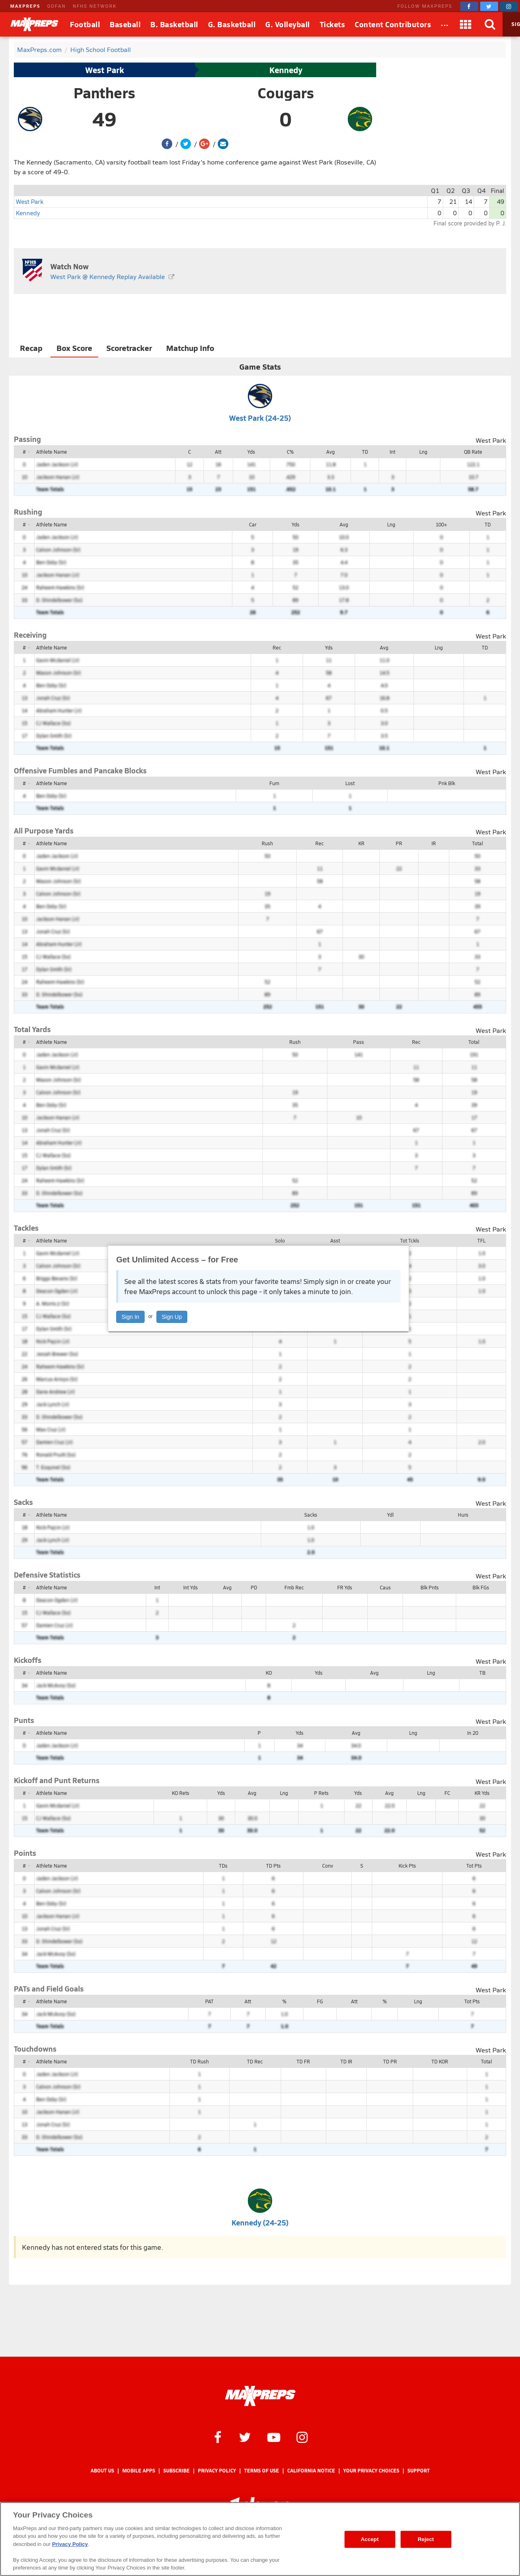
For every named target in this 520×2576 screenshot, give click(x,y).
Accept (370, 2539)
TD (365, 451)
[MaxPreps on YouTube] (273, 2436)
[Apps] (466, 24)
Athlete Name (51, 451)
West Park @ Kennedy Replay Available (107, 276)
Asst (335, 1240)
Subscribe (176, 2470)
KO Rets (180, 1793)
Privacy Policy (217, 2470)
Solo (280, 1240)
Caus (385, 1587)
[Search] (490, 24)
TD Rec (255, 2061)
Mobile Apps (138, 2470)
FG (320, 2001)
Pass (358, 1042)
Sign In (130, 1317)
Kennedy (285, 70)
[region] (260, 2539)
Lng (423, 451)
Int (392, 451)
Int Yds (190, 1587)
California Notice (311, 2470)
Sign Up (172, 1317)
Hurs (463, 1514)
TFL (481, 1240)
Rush (267, 843)
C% (290, 451)
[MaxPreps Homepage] (260, 2396)
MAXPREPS (25, 6)
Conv (327, 1865)
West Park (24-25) (260, 418)
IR (433, 843)
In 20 (472, 1733)
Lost (350, 783)
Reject (426, 2539)
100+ (441, 524)
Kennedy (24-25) (260, 2222)
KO (269, 1672)
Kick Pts (407, 1865)
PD (254, 1587)
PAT (209, 2001)
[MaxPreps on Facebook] (469, 6)
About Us (102, 2470)
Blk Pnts (429, 1587)
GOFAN (56, 6)
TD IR (346, 2061)
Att (218, 451)
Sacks (310, 1514)
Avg (330, 451)
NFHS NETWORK (95, 6)
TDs (223, 1865)
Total (477, 843)
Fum (274, 783)
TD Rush (199, 2061)
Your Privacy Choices (371, 2470)
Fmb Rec (294, 1587)
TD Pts (273, 1865)
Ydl (390, 1514)
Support (418, 2470)
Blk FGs (480, 1587)
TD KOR (439, 2061)
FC (447, 1793)
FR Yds (344, 1587)
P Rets (321, 1793)
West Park (104, 70)
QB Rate (473, 451)
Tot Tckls (409, 1240)
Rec (277, 647)
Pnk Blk (446, 783)
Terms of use (261, 2470)
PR (399, 843)
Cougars (286, 92)
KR (361, 843)
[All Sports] (445, 24)
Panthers (104, 92)
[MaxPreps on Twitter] (489, 6)
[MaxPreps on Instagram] (509, 6)
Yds (251, 451)
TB (482, 1672)
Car (252, 524)
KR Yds (482, 1793)
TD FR (303, 2061)
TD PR (390, 2061)
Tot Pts (474, 1865)
